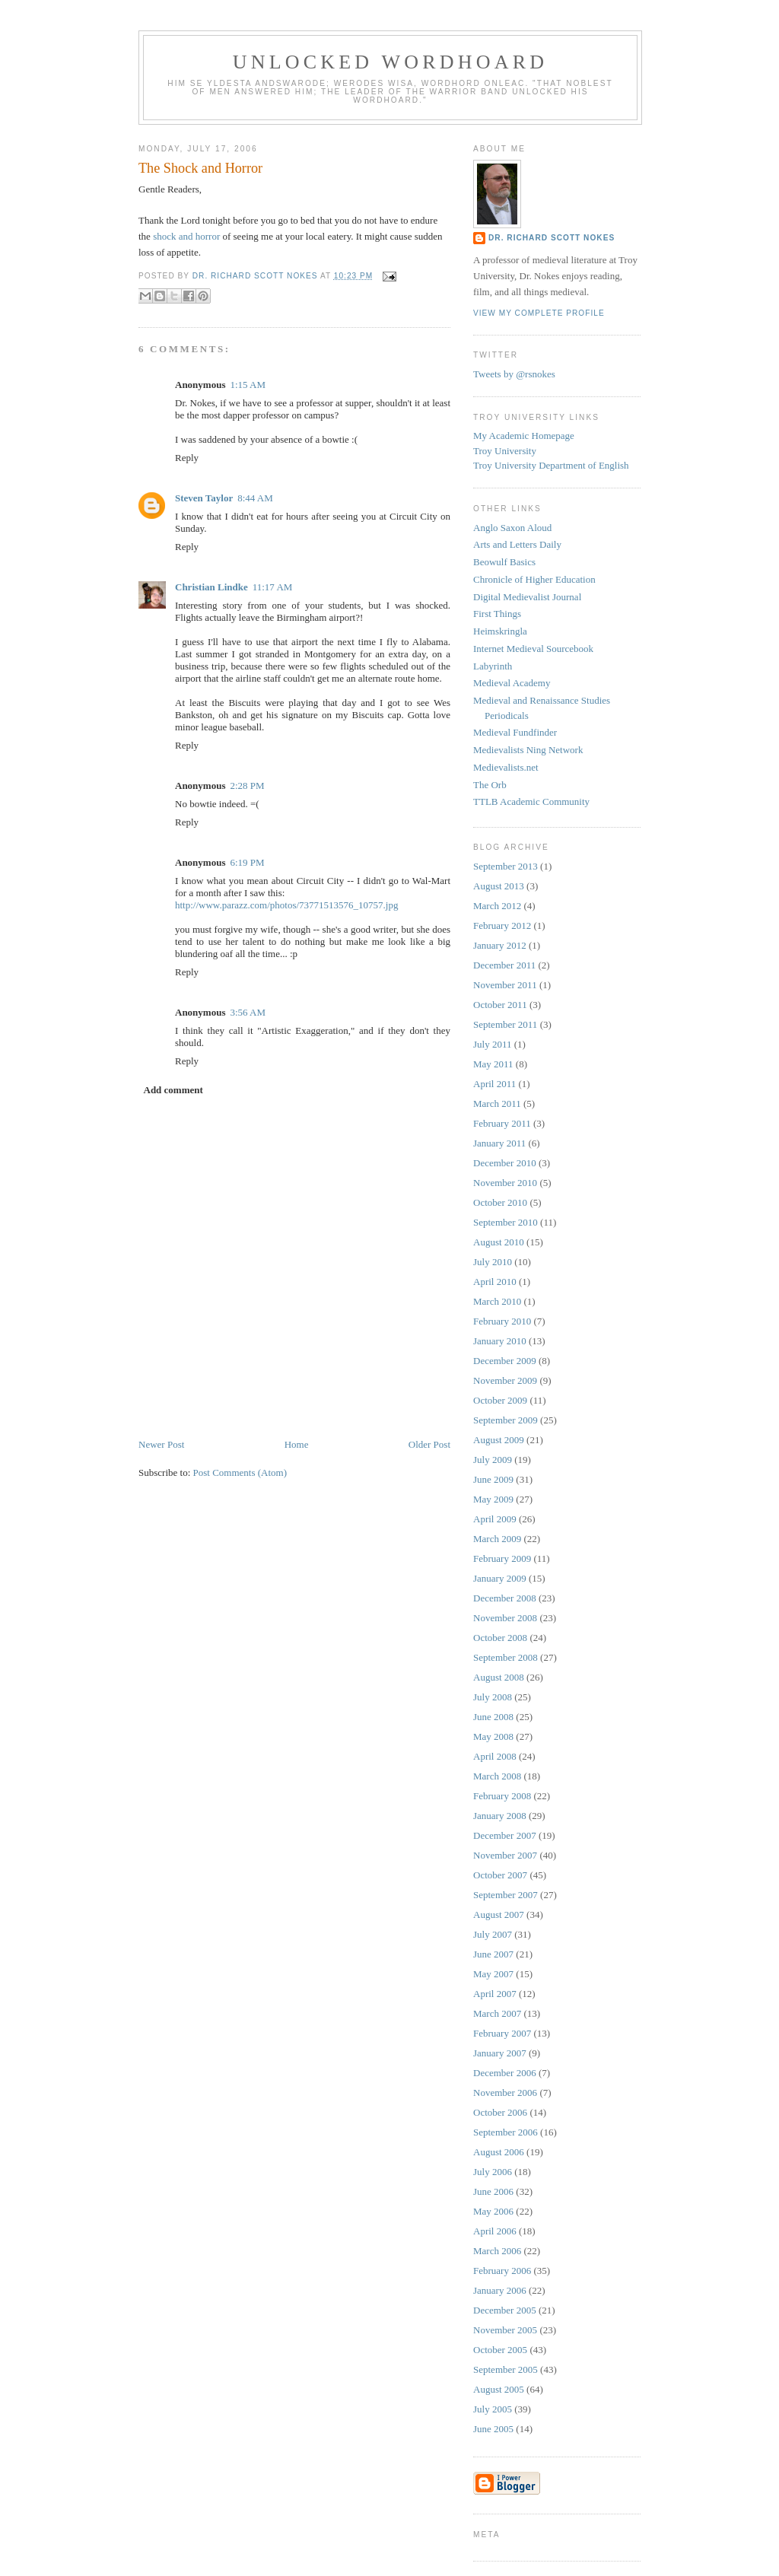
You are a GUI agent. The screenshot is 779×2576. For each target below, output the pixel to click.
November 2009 (505, 1380)
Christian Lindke (211, 587)
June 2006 (493, 2191)
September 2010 (505, 1222)
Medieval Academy (511, 683)
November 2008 (505, 1618)
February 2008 (502, 1796)
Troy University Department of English (551, 465)
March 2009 (497, 1538)
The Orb (490, 784)
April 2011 (494, 1083)
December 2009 (504, 1360)
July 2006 (492, 2171)
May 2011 (493, 1064)
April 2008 (495, 1756)
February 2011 (502, 1123)
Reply (187, 457)
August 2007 (498, 1914)
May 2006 (493, 2211)
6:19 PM (247, 862)
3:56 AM (247, 1012)
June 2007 (493, 1954)
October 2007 (500, 1875)
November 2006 (505, 2092)
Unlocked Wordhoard (390, 62)
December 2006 (504, 2072)
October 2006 (500, 2112)
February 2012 (502, 925)
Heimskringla (500, 631)
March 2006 (497, 2250)
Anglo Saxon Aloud (512, 527)
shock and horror (186, 236)
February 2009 (502, 1558)
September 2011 (505, 1024)
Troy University (504, 450)
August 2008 (498, 1677)
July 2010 (492, 1261)
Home (297, 1444)
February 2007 (502, 2033)
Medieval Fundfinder (515, 732)
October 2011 (500, 1004)
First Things (497, 613)
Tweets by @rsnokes (514, 374)
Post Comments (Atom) (240, 1472)
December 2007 (504, 1835)
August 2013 (498, 886)
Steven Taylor (204, 498)
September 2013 (505, 866)
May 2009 (493, 1499)
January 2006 (499, 2290)
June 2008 (493, 1716)
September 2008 (505, 1657)
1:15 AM (247, 384)
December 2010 (504, 1163)
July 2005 (492, 2409)
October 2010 (500, 1202)
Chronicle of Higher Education (534, 579)
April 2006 (495, 2231)
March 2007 (497, 2013)
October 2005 (500, 2349)
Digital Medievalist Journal (527, 597)
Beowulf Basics (504, 562)
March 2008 (497, 1776)
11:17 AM (273, 587)
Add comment (173, 1090)
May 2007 (493, 1974)
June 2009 (493, 1479)
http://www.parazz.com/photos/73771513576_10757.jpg (286, 905)
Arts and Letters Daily (517, 544)
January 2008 (499, 1815)
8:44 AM (255, 498)
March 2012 (497, 905)
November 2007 (505, 1855)
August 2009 (498, 1439)
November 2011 (505, 985)
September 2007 (505, 1894)
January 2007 (499, 2053)
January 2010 (499, 1341)
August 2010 (498, 1242)
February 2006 (502, 2270)
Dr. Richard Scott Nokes (551, 238)
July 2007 (492, 1934)
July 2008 (492, 1697)
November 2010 (505, 1182)
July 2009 (492, 1459)
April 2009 (495, 1519)
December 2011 (504, 965)
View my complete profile (539, 313)
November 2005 (505, 2330)
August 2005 (498, 2389)
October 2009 (500, 1400)
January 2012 (499, 945)
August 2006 (498, 2152)
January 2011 (499, 1143)
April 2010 (495, 1281)
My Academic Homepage (523, 435)
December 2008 (504, 1598)
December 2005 (504, 2310)
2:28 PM (247, 785)
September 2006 (505, 2132)
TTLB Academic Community (531, 801)
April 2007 (495, 1993)
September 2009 (505, 1420)
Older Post (429, 1444)
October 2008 (500, 1637)
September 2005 (505, 2369)
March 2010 (497, 1301)
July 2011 (492, 1044)
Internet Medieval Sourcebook (533, 648)
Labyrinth (492, 666)
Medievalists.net (506, 767)
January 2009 (499, 1578)
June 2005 (493, 2428)
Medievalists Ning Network (528, 749)
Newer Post (161, 1444)
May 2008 (493, 1736)
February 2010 (502, 1321)
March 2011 (497, 1103)
